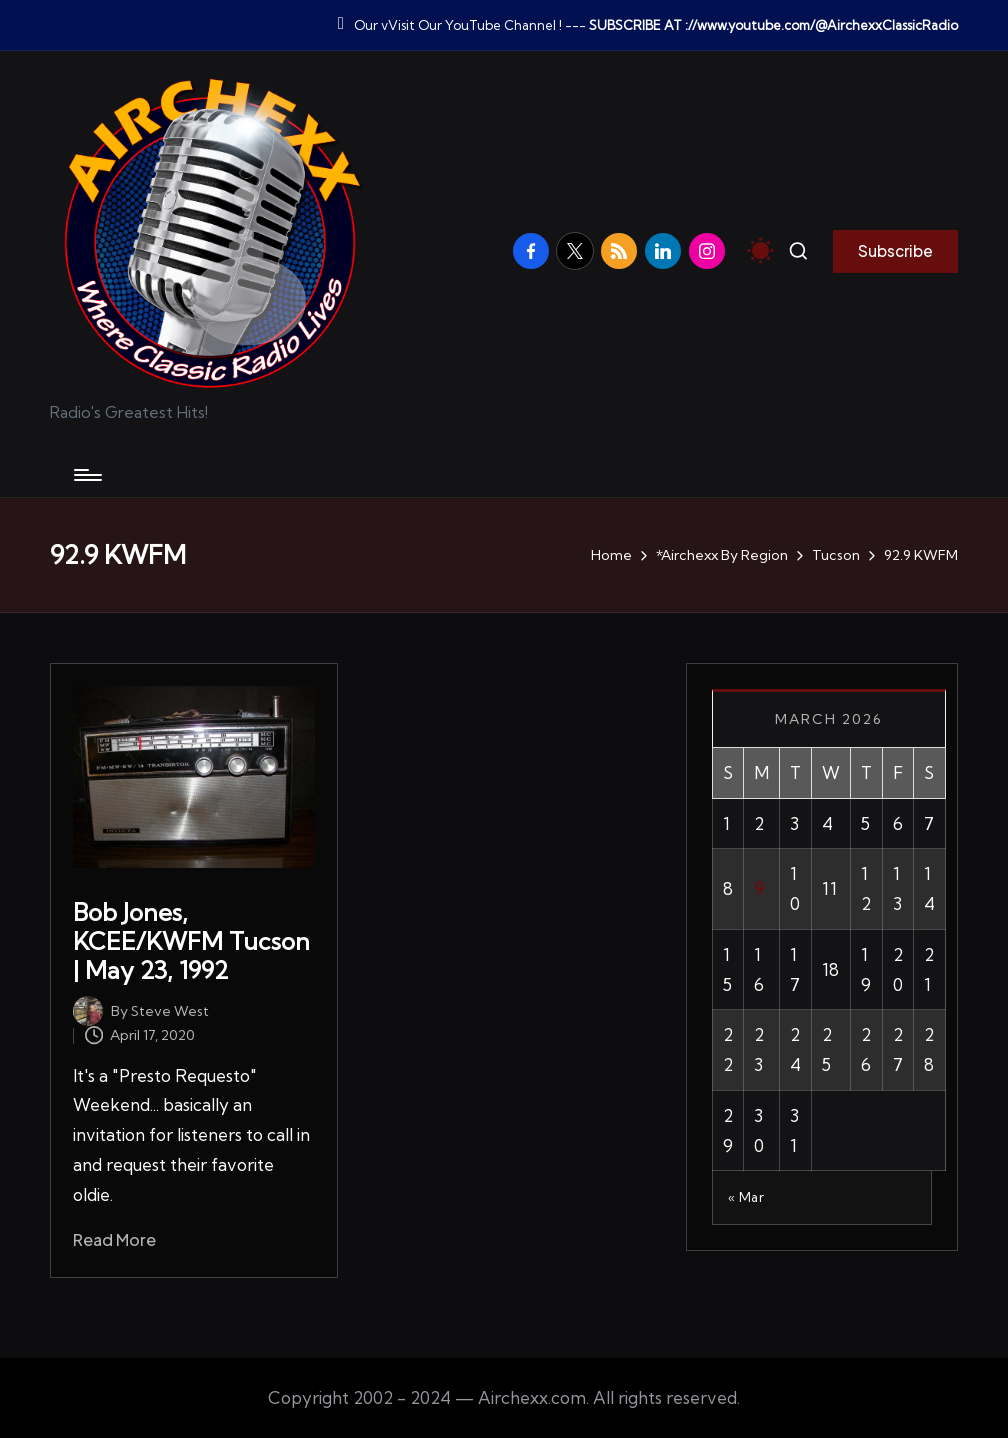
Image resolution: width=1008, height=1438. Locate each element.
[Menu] (86, 475)
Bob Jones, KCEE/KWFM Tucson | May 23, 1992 (191, 941)
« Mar (746, 1197)
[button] (895, 251)
